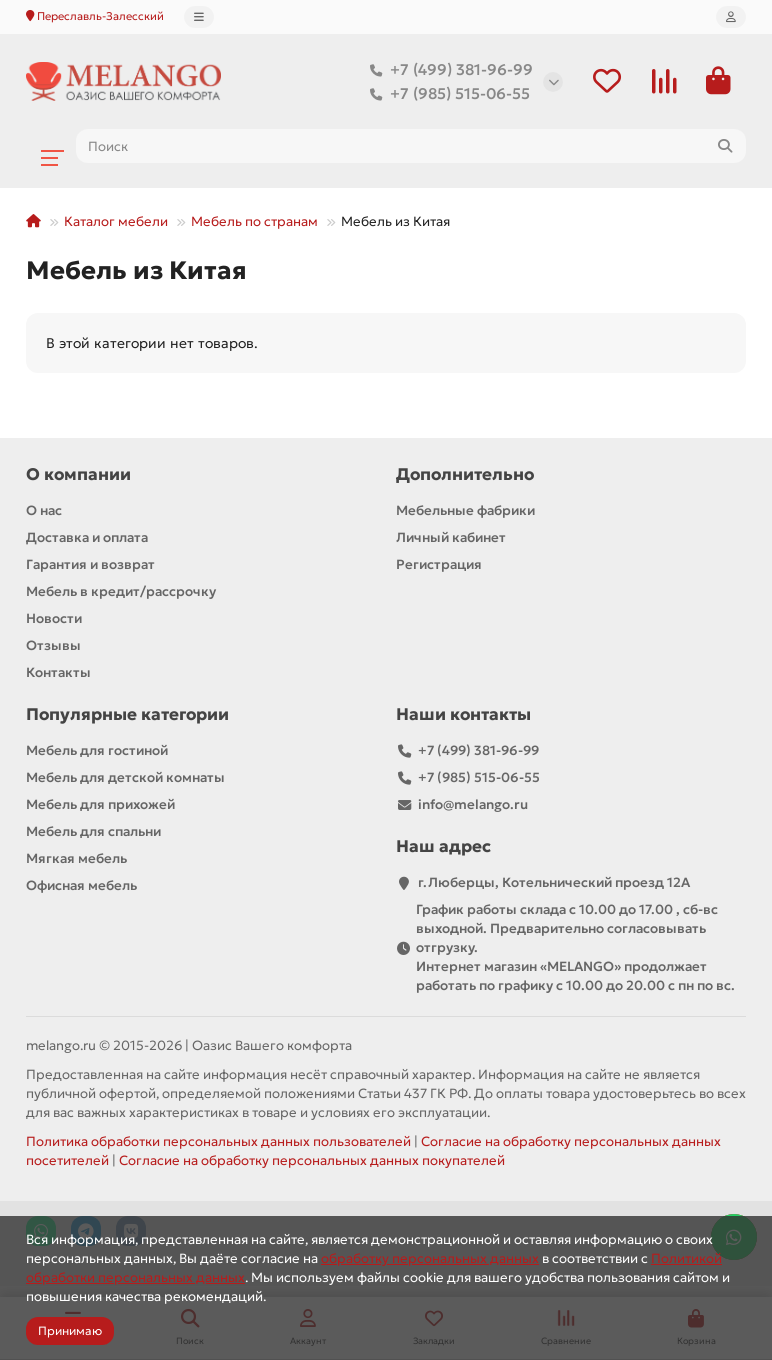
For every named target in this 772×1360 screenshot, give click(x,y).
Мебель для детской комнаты (125, 778)
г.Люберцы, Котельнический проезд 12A (554, 883)
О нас (44, 511)
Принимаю (70, 1330)
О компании (78, 475)
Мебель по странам (254, 222)
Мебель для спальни (93, 832)
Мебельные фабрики (465, 511)
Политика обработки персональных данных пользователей (218, 1142)
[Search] (411, 147)
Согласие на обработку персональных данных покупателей (312, 1161)
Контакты (58, 673)
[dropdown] (199, 17)
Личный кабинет (451, 538)
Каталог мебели (116, 222)
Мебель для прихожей (100, 805)
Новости (54, 619)
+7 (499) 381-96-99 (447, 70)
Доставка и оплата (87, 538)
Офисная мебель (81, 886)
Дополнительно (465, 475)
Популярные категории (127, 715)
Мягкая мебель (76, 859)
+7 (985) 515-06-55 (446, 94)
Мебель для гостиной (97, 751)
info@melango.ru (473, 805)
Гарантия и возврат (90, 565)
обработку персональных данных (430, 1258)
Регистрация (439, 565)
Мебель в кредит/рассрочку (121, 592)
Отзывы (53, 646)
